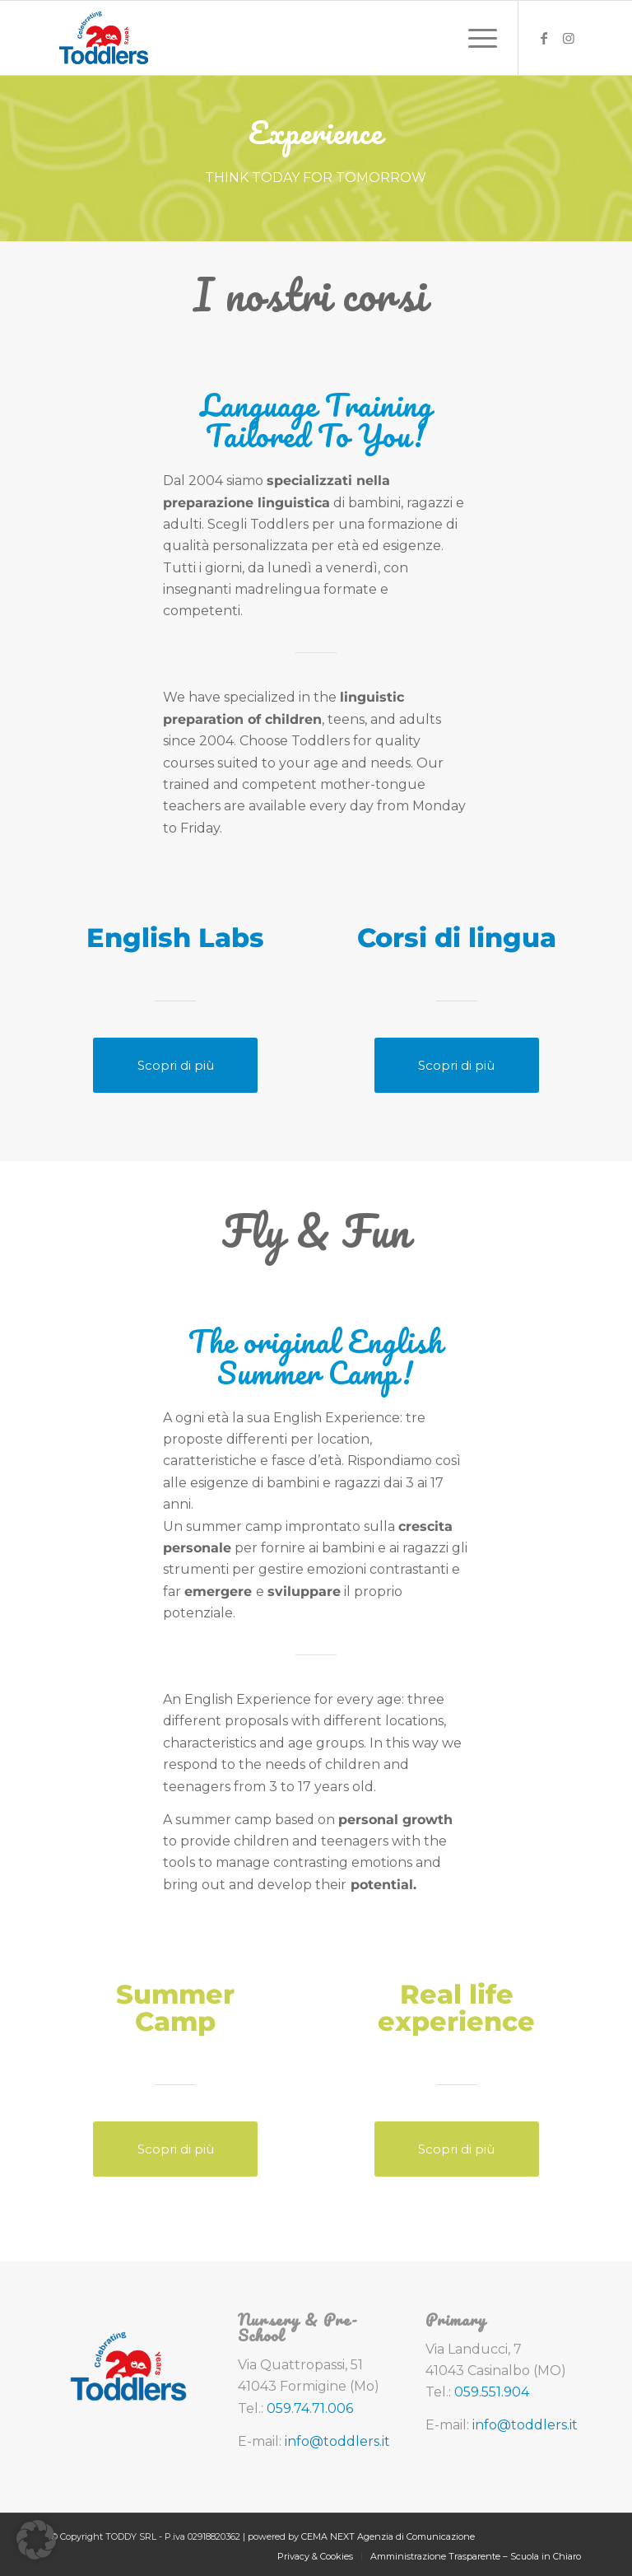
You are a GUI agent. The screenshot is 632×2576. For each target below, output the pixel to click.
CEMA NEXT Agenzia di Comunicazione (388, 2536)
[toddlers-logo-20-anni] (104, 38)
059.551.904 (491, 2392)
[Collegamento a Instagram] (568, 38)
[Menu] (474, 38)
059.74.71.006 (310, 2408)
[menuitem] (474, 38)
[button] (36, 2540)
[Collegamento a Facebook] (544, 38)
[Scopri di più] (175, 1065)
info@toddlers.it (337, 2441)
